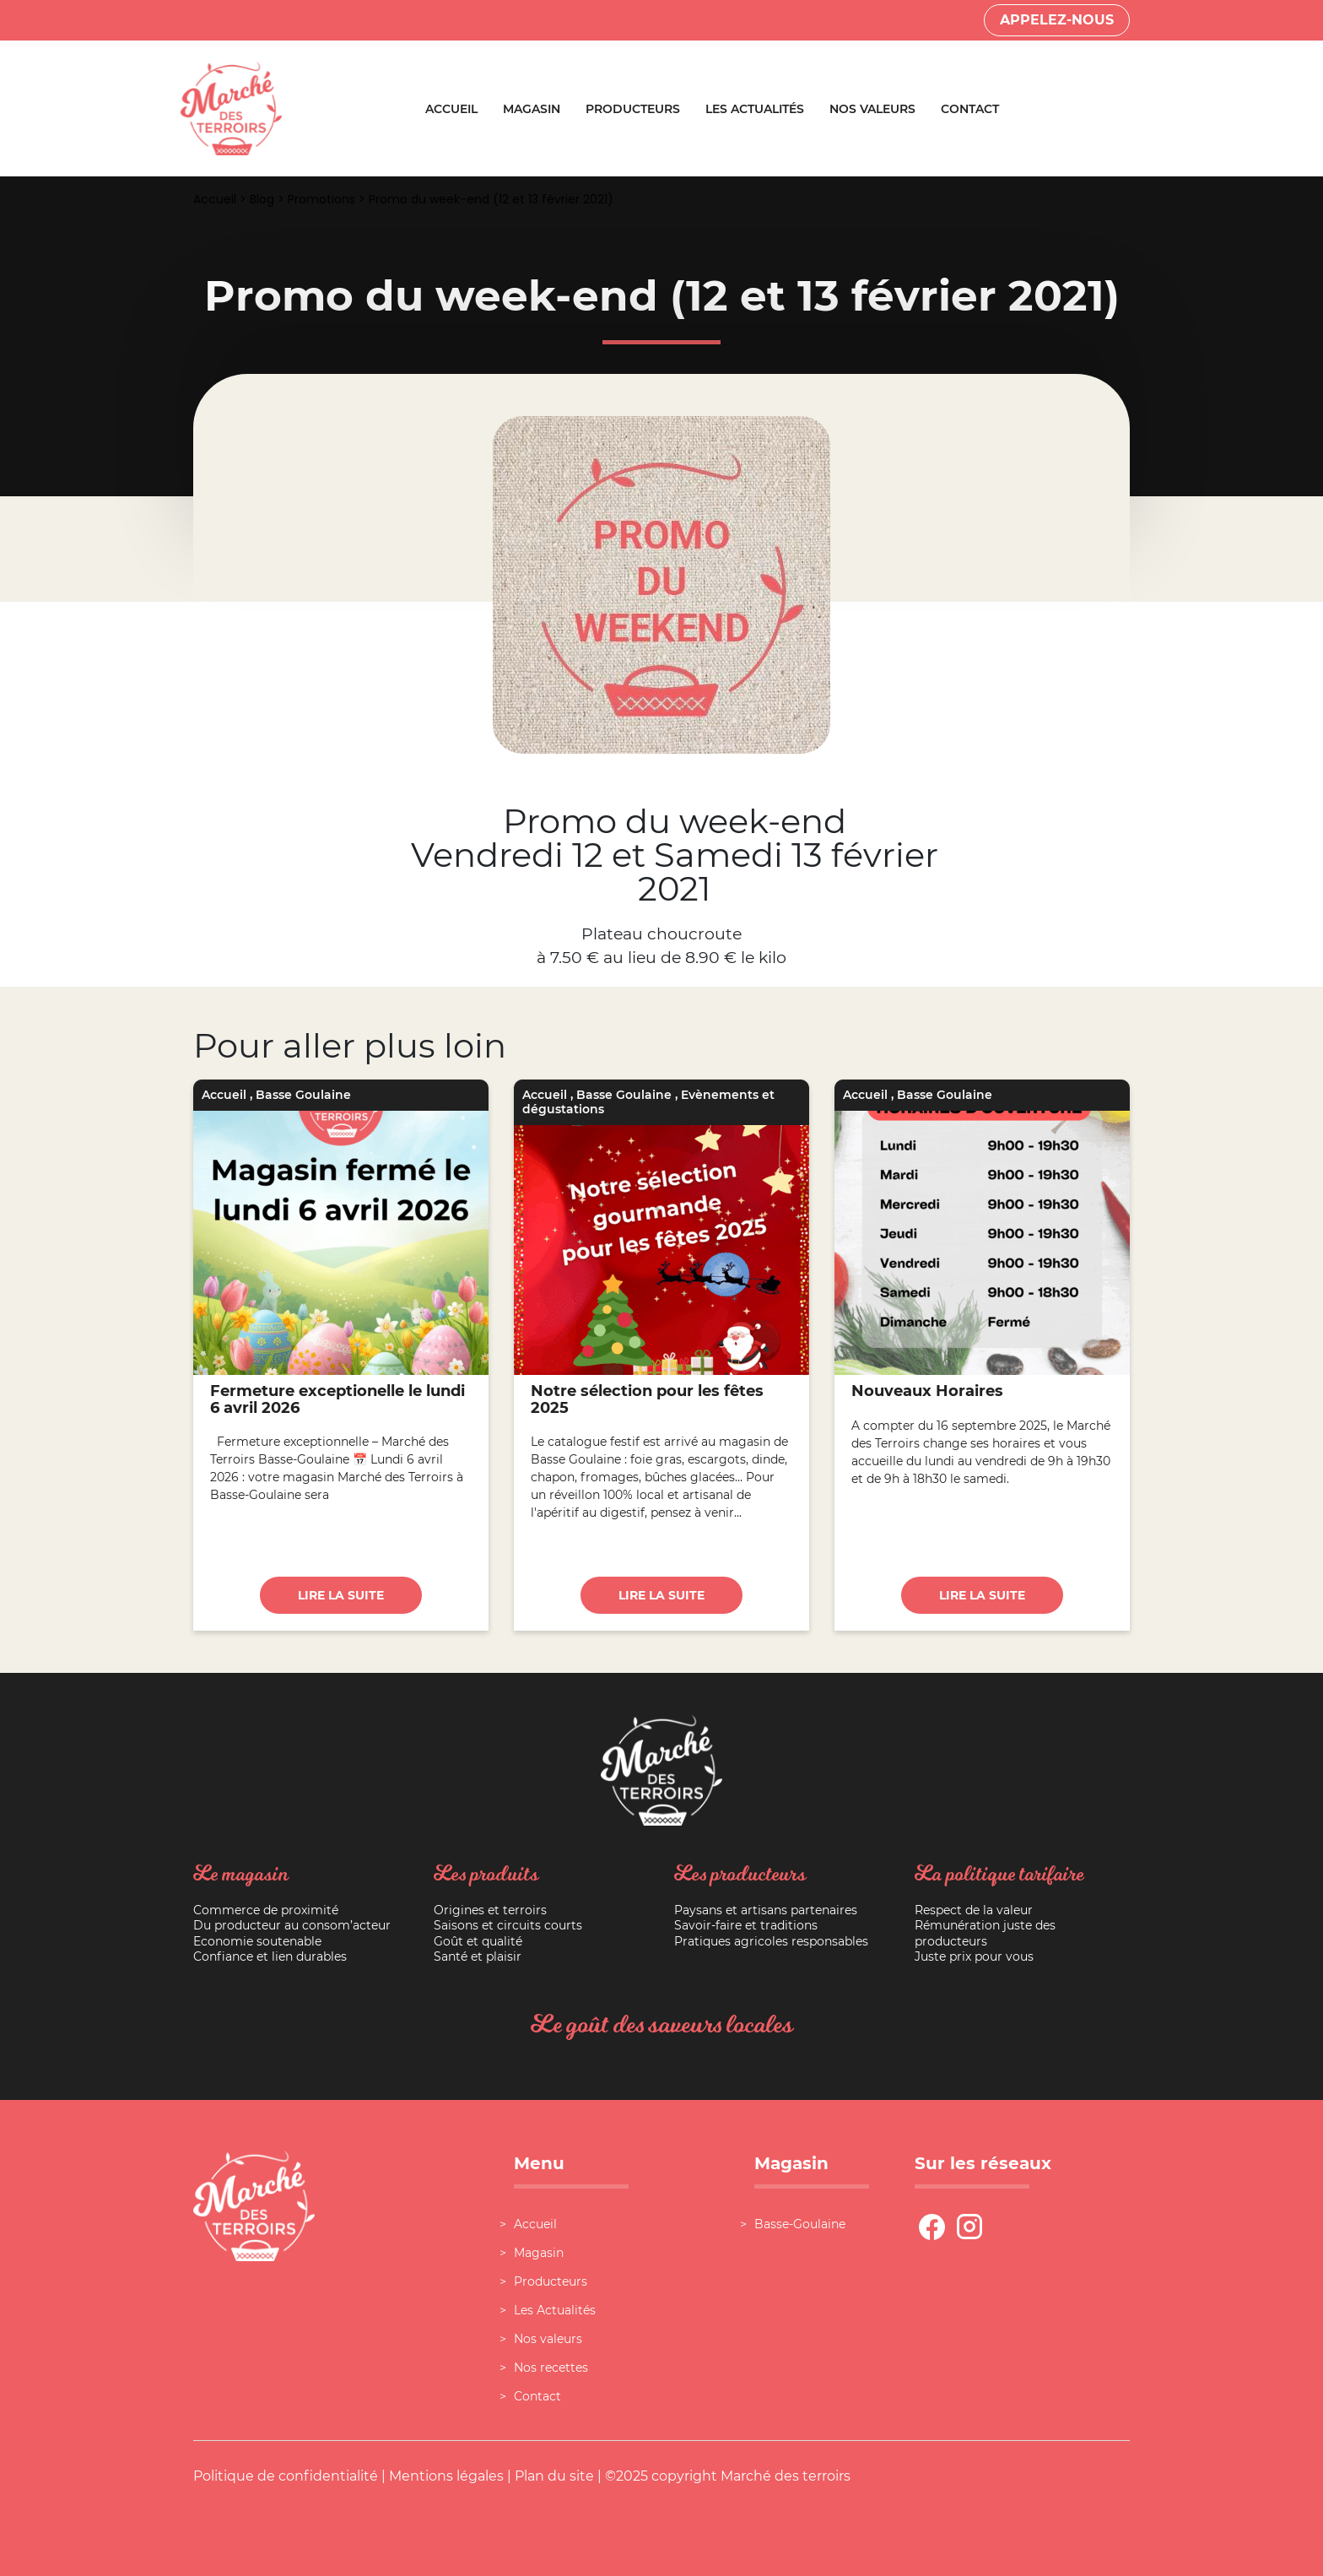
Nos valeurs (872, 108)
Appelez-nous (1057, 20)
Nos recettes (551, 2367)
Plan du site (554, 2476)
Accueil (451, 108)
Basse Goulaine (303, 1094)
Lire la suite (341, 1595)
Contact (970, 108)
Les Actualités (754, 108)
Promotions (321, 199)
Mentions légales (446, 2476)
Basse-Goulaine (799, 2224)
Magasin (531, 108)
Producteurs (633, 108)
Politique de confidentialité (285, 2476)
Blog (262, 199)
